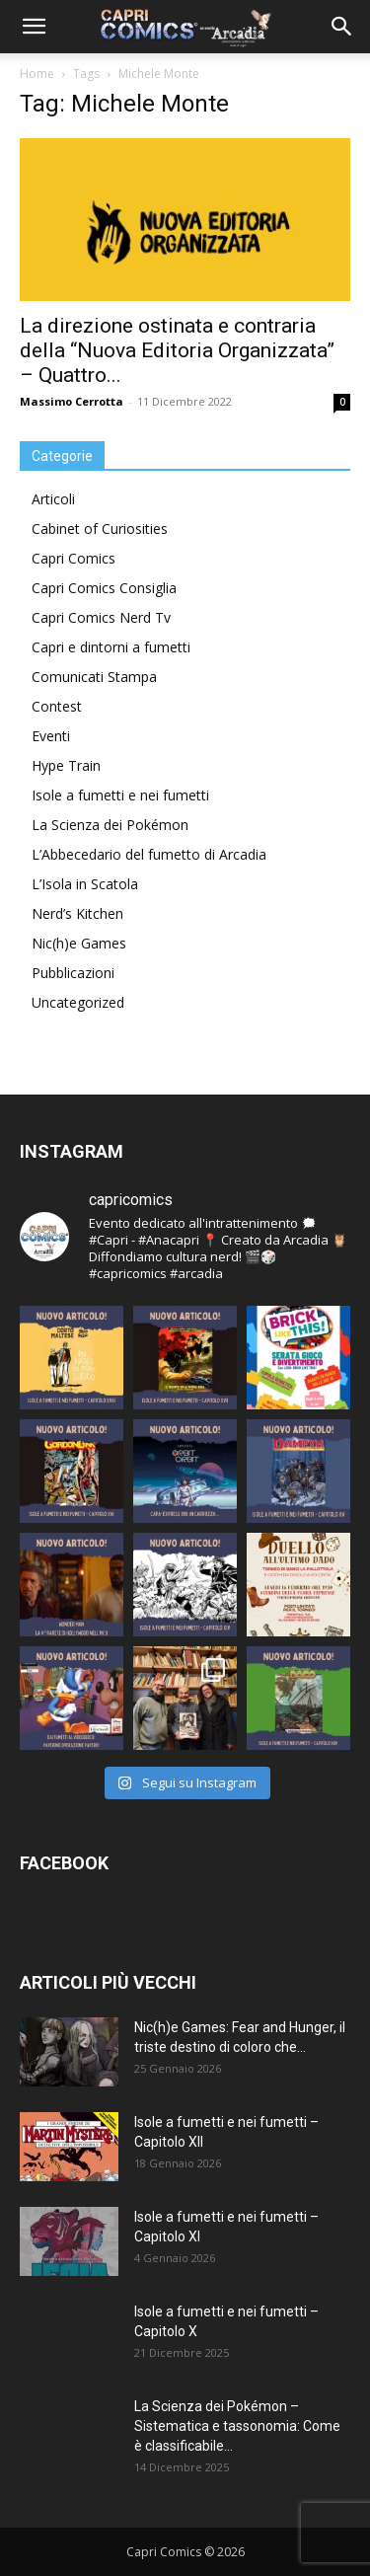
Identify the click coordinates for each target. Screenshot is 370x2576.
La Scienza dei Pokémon (110, 824)
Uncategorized (78, 1002)
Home (37, 73)
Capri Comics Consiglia (104, 587)
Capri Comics (73, 558)
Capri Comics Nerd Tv (101, 617)
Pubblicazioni (73, 972)
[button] (33, 26)
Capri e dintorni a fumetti (111, 647)
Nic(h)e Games (79, 943)
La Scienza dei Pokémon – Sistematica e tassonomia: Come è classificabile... (237, 2426)
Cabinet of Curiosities (100, 528)
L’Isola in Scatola (85, 883)
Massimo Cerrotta (71, 401)
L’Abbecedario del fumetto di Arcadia (149, 854)
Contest (57, 706)
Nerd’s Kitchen (77, 913)
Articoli (53, 499)
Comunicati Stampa (94, 676)
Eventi (51, 735)
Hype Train (66, 765)
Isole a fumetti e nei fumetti (120, 795)
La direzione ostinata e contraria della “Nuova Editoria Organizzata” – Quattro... (177, 350)
